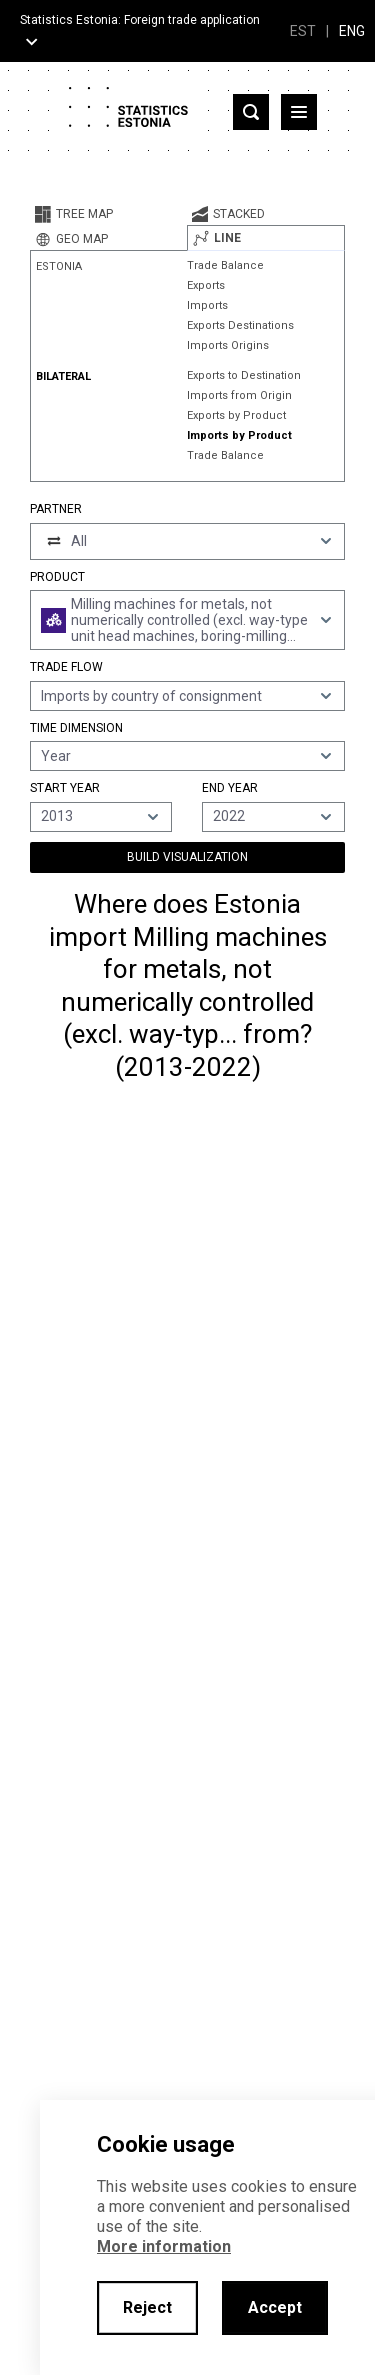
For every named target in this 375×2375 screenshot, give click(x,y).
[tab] (108, 214)
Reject (147, 2307)
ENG (352, 31)
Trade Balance (225, 265)
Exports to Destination (244, 375)
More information (164, 2246)
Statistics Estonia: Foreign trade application (140, 20)
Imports (207, 305)
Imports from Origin (239, 395)
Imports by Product (239, 435)
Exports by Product (236, 415)
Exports (206, 285)
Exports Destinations (240, 325)
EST (303, 31)
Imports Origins (228, 345)
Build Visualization (187, 857)
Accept (275, 2307)
